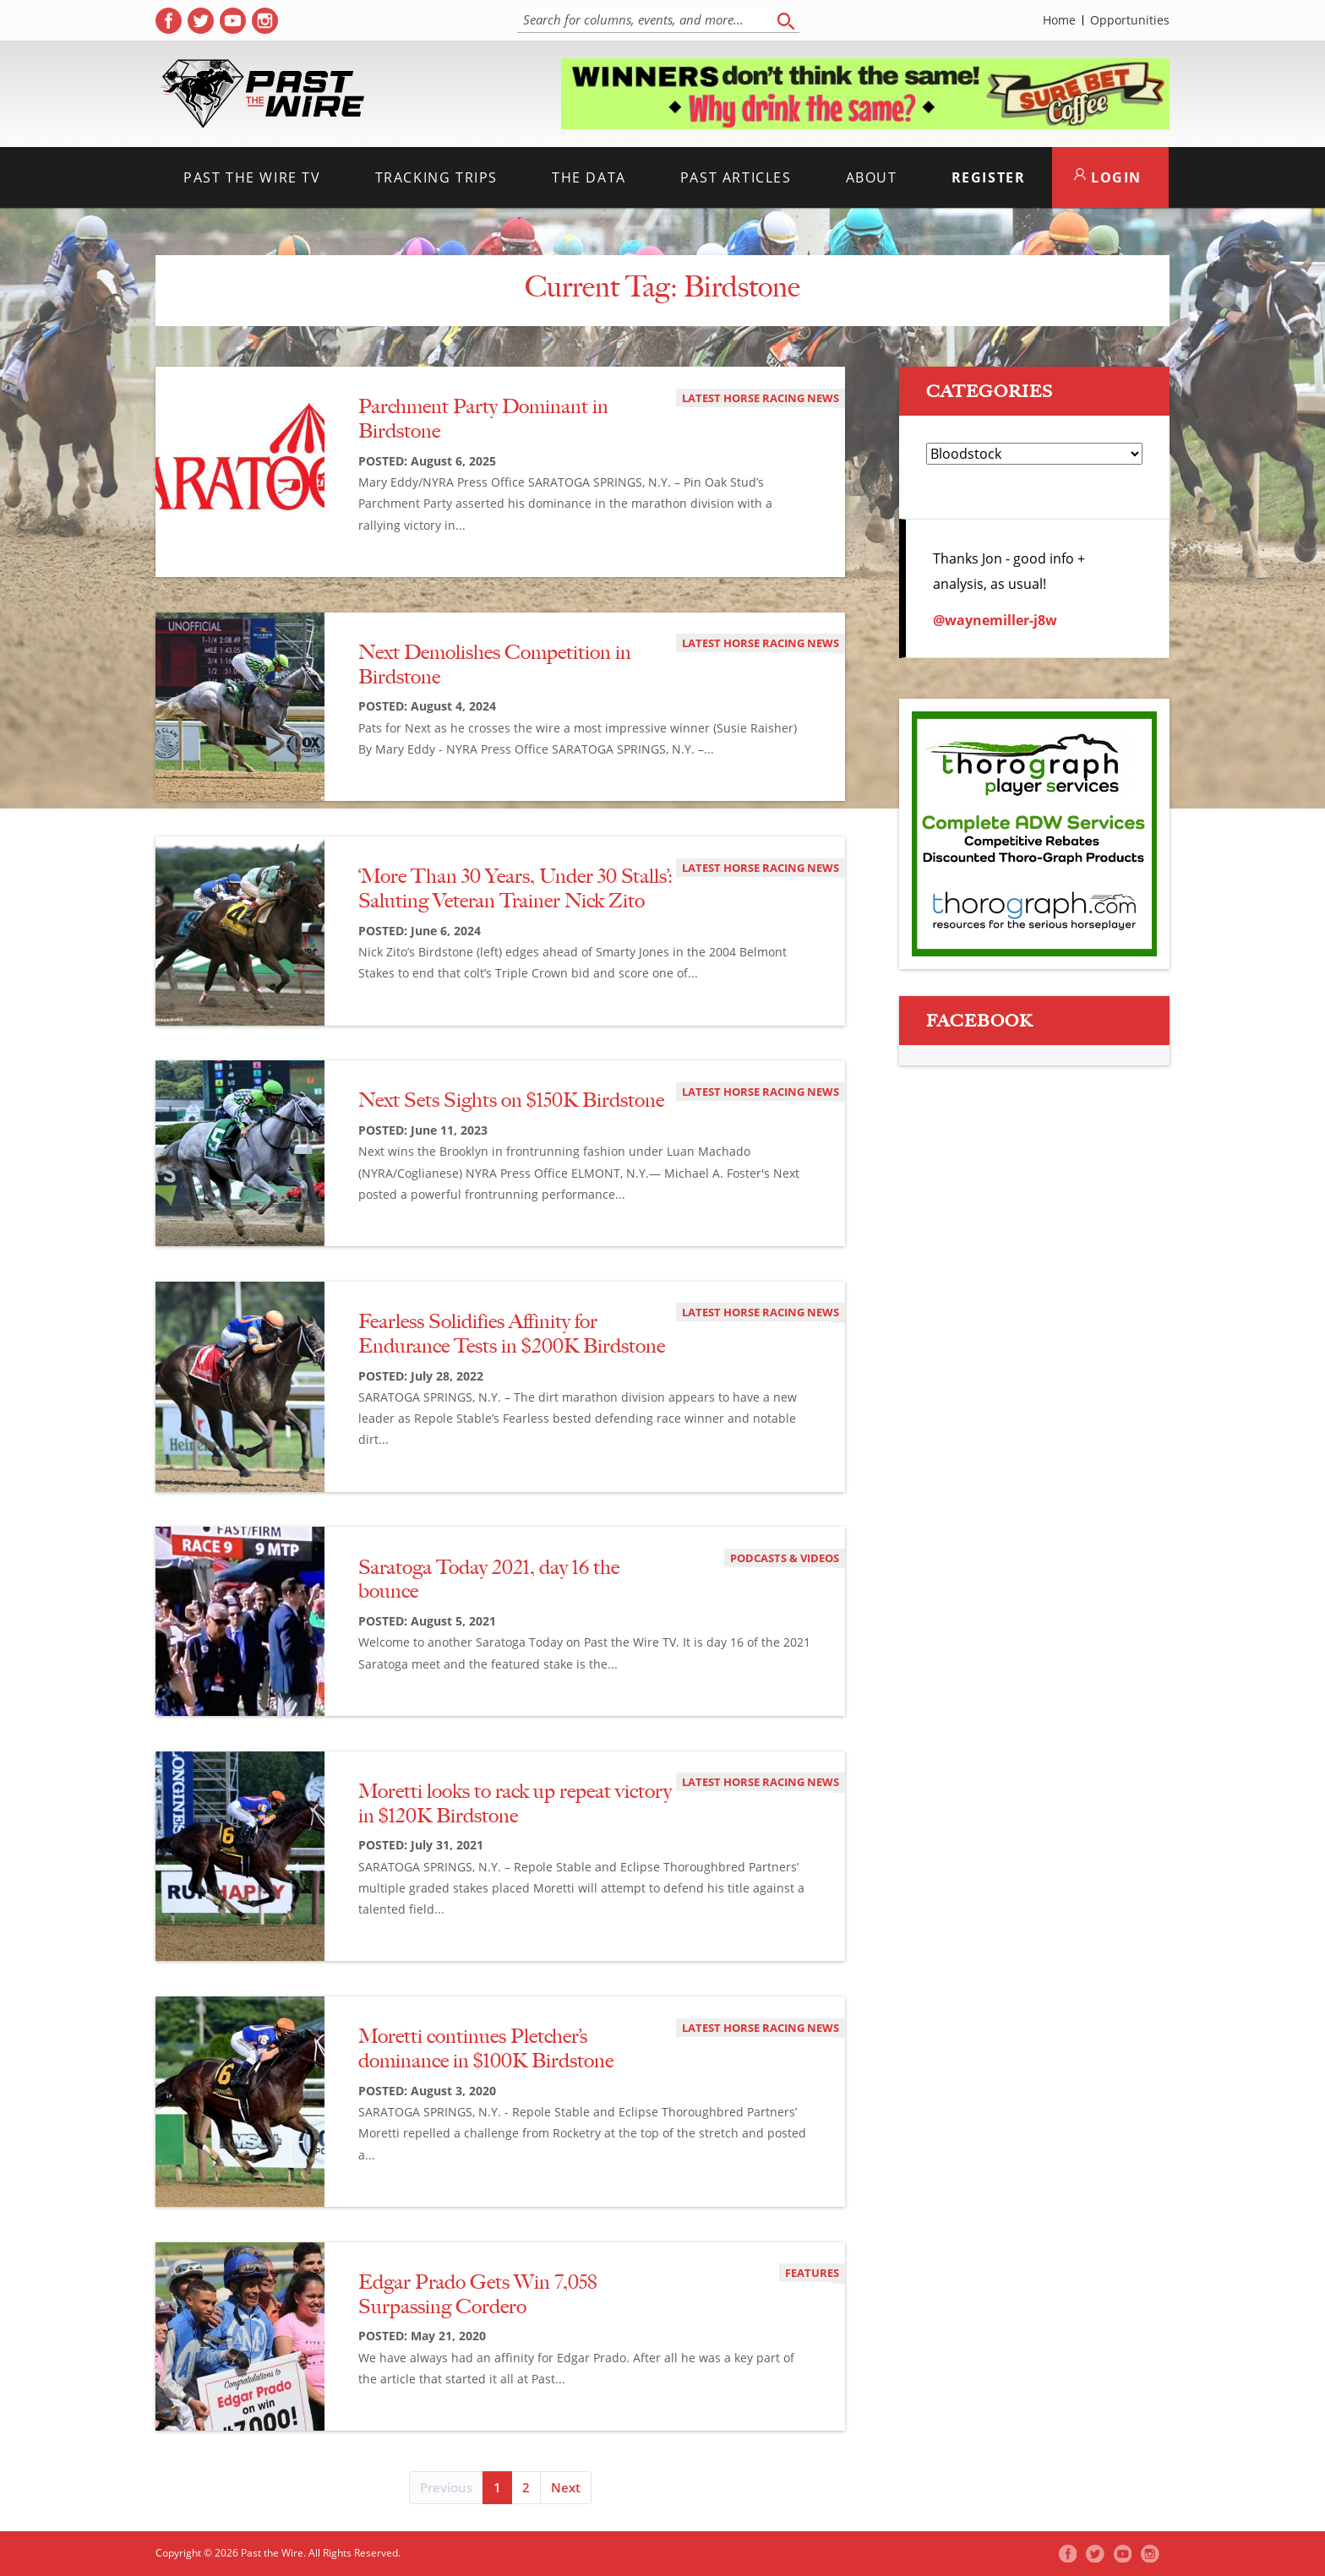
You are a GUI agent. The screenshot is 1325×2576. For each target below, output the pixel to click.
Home (1059, 20)
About (871, 177)
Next (566, 2487)
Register (988, 177)
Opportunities (1130, 20)
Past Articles (736, 177)
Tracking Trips (436, 177)
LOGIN (1108, 177)
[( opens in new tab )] (168, 21)
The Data (589, 177)
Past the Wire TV (252, 177)
